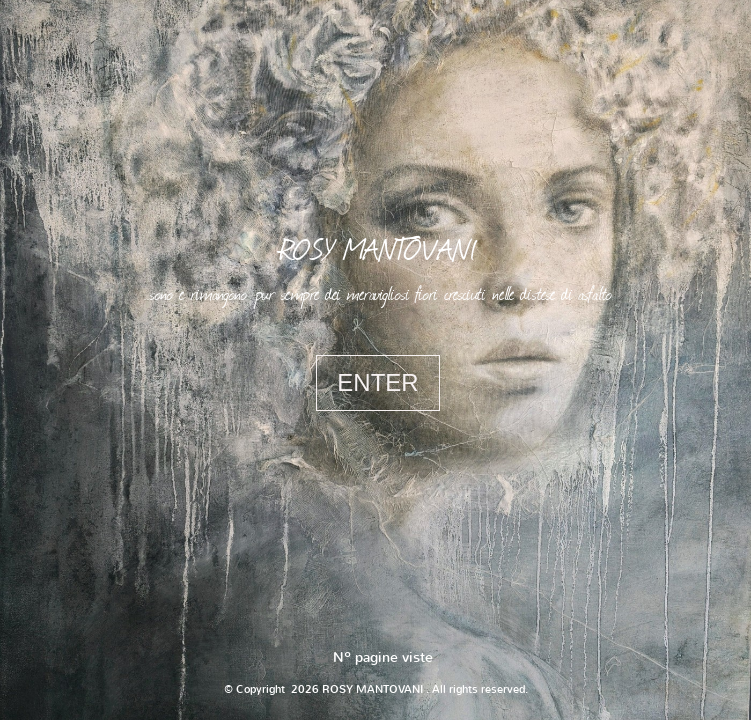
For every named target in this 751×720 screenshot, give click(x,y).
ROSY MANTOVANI (378, 248)
